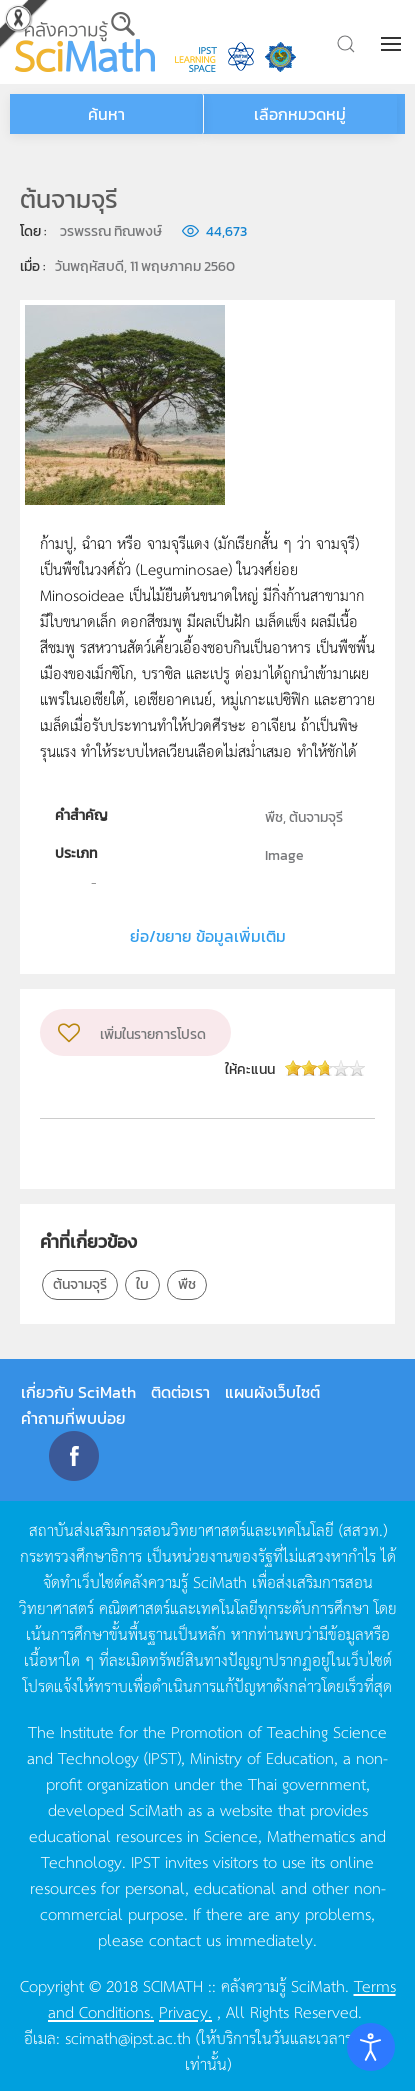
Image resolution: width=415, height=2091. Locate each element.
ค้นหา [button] (106, 114)
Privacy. (185, 2011)
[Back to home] (85, 42)
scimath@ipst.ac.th (128, 2037)
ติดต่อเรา (180, 1392)
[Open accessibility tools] (371, 2047)
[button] (393, 44)
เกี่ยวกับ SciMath (78, 1392)
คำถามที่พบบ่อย (73, 1418)
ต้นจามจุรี (80, 1284)
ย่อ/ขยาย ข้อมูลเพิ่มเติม (208, 936)
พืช (187, 1284)
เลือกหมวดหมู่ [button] (300, 114)
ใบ (142, 1284)
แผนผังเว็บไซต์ (272, 1392)
